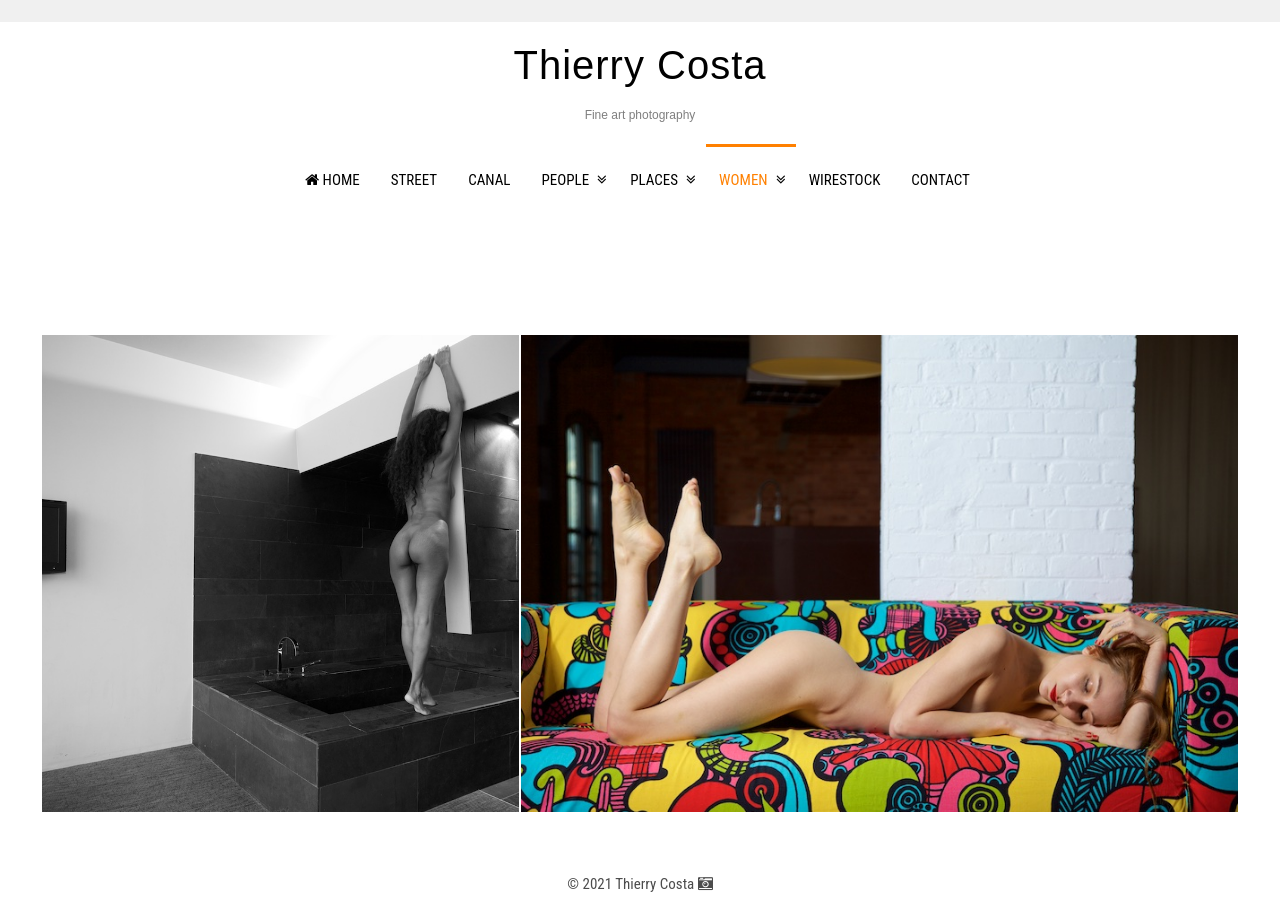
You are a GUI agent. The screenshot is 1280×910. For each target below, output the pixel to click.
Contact (940, 180)
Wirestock (845, 180)
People (566, 180)
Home (332, 180)
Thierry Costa (639, 65)
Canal (489, 180)
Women (743, 180)
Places (654, 180)
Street (414, 180)
